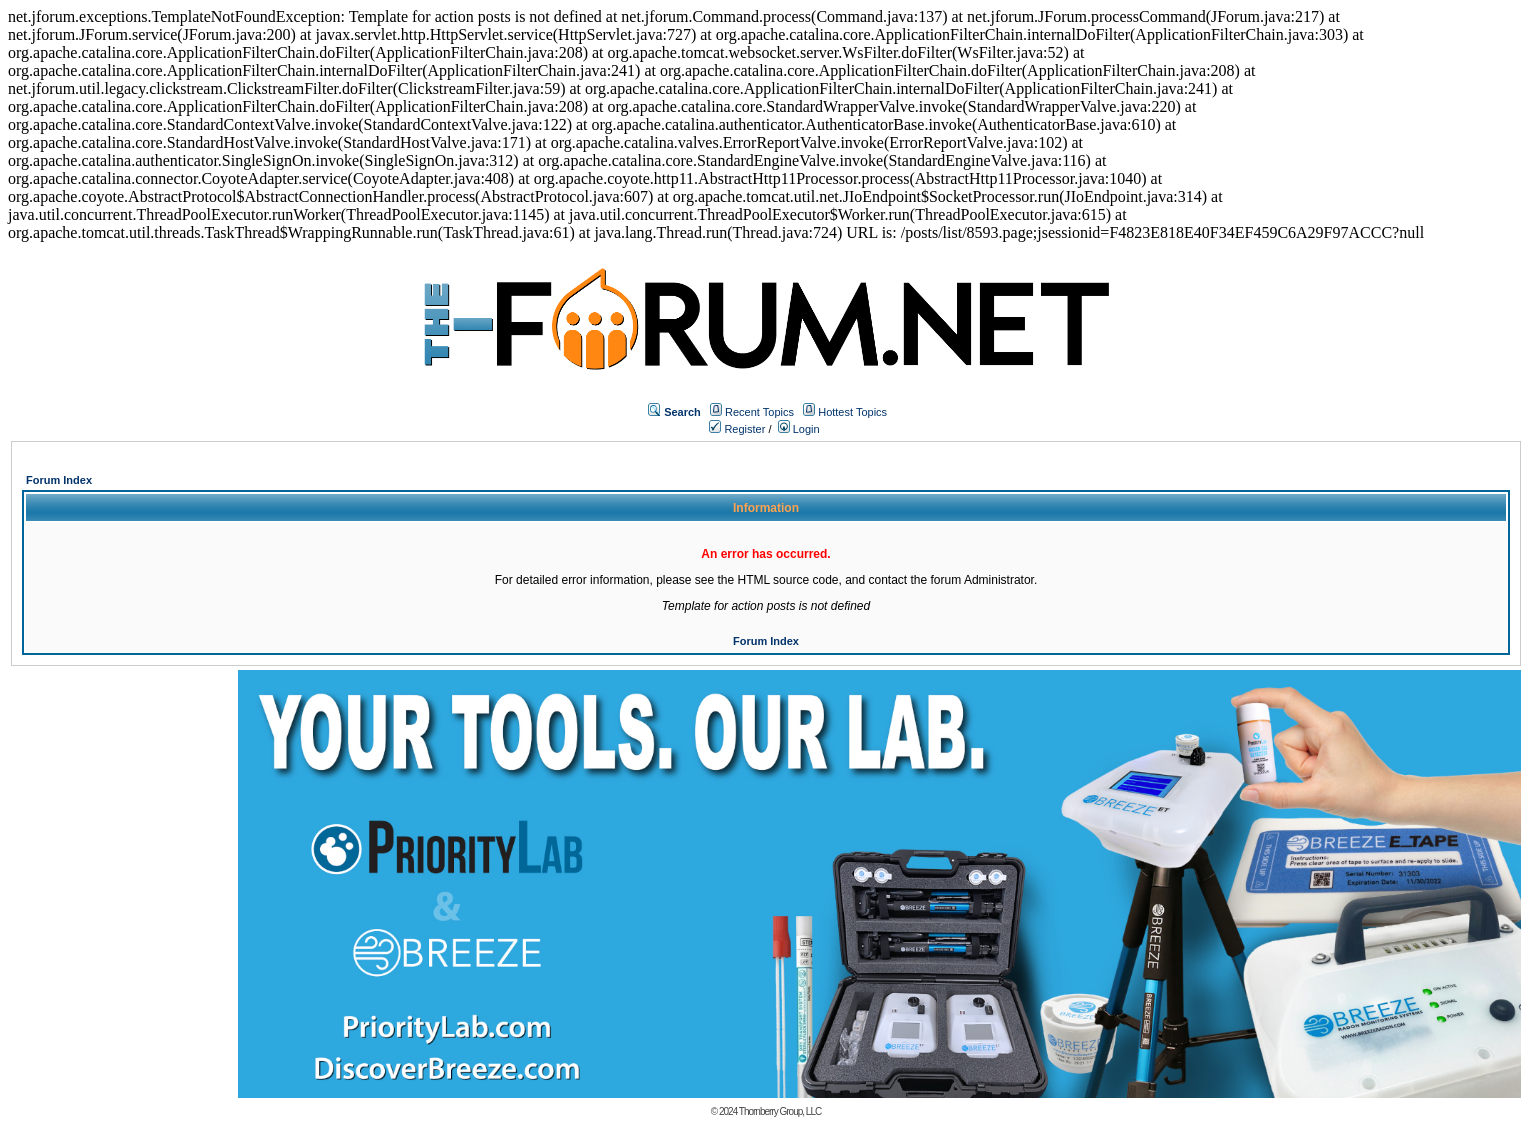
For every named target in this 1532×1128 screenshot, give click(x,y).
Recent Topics (759, 412)
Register (737, 429)
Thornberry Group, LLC (780, 1111)
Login (799, 429)
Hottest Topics (852, 412)
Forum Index (59, 480)
